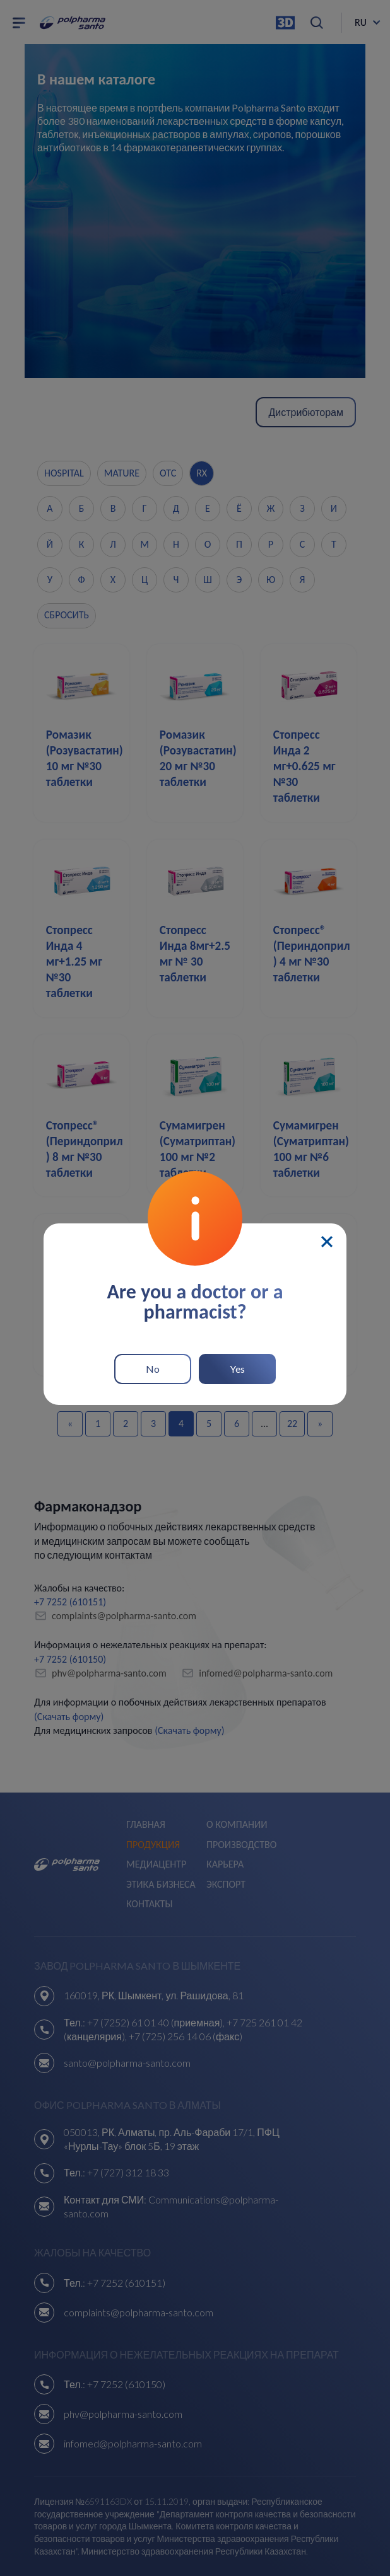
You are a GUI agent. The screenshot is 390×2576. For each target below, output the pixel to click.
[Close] (327, 1242)
